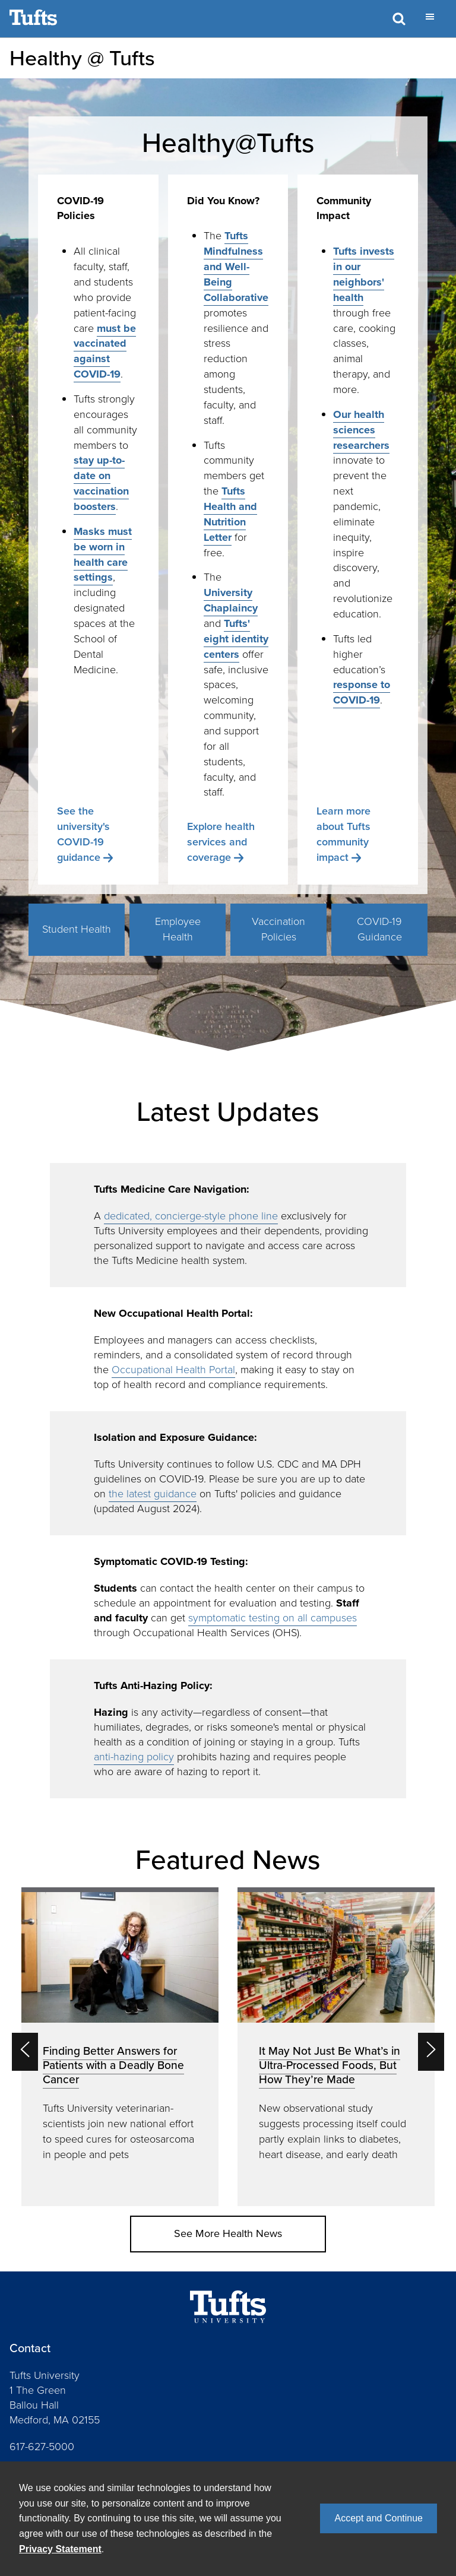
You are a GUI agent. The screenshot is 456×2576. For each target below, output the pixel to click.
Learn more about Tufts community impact (343, 834)
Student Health (76, 929)
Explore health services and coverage (221, 842)
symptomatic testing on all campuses (272, 1618)
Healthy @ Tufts (82, 58)
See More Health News (228, 2233)
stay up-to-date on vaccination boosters (101, 483)
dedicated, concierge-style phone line (191, 1216)
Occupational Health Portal (173, 1369)
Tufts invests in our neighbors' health (363, 274)
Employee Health (178, 929)
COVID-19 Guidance (379, 929)
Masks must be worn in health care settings (103, 554)
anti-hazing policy (134, 1756)
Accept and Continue (378, 2518)
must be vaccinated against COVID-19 (105, 351)
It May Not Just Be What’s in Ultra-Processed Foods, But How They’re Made (329, 2065)
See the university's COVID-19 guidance (83, 834)
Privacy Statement (60, 2549)
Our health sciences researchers (361, 430)
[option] (119, 2047)
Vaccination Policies (278, 929)
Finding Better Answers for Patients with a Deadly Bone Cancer (113, 2065)
